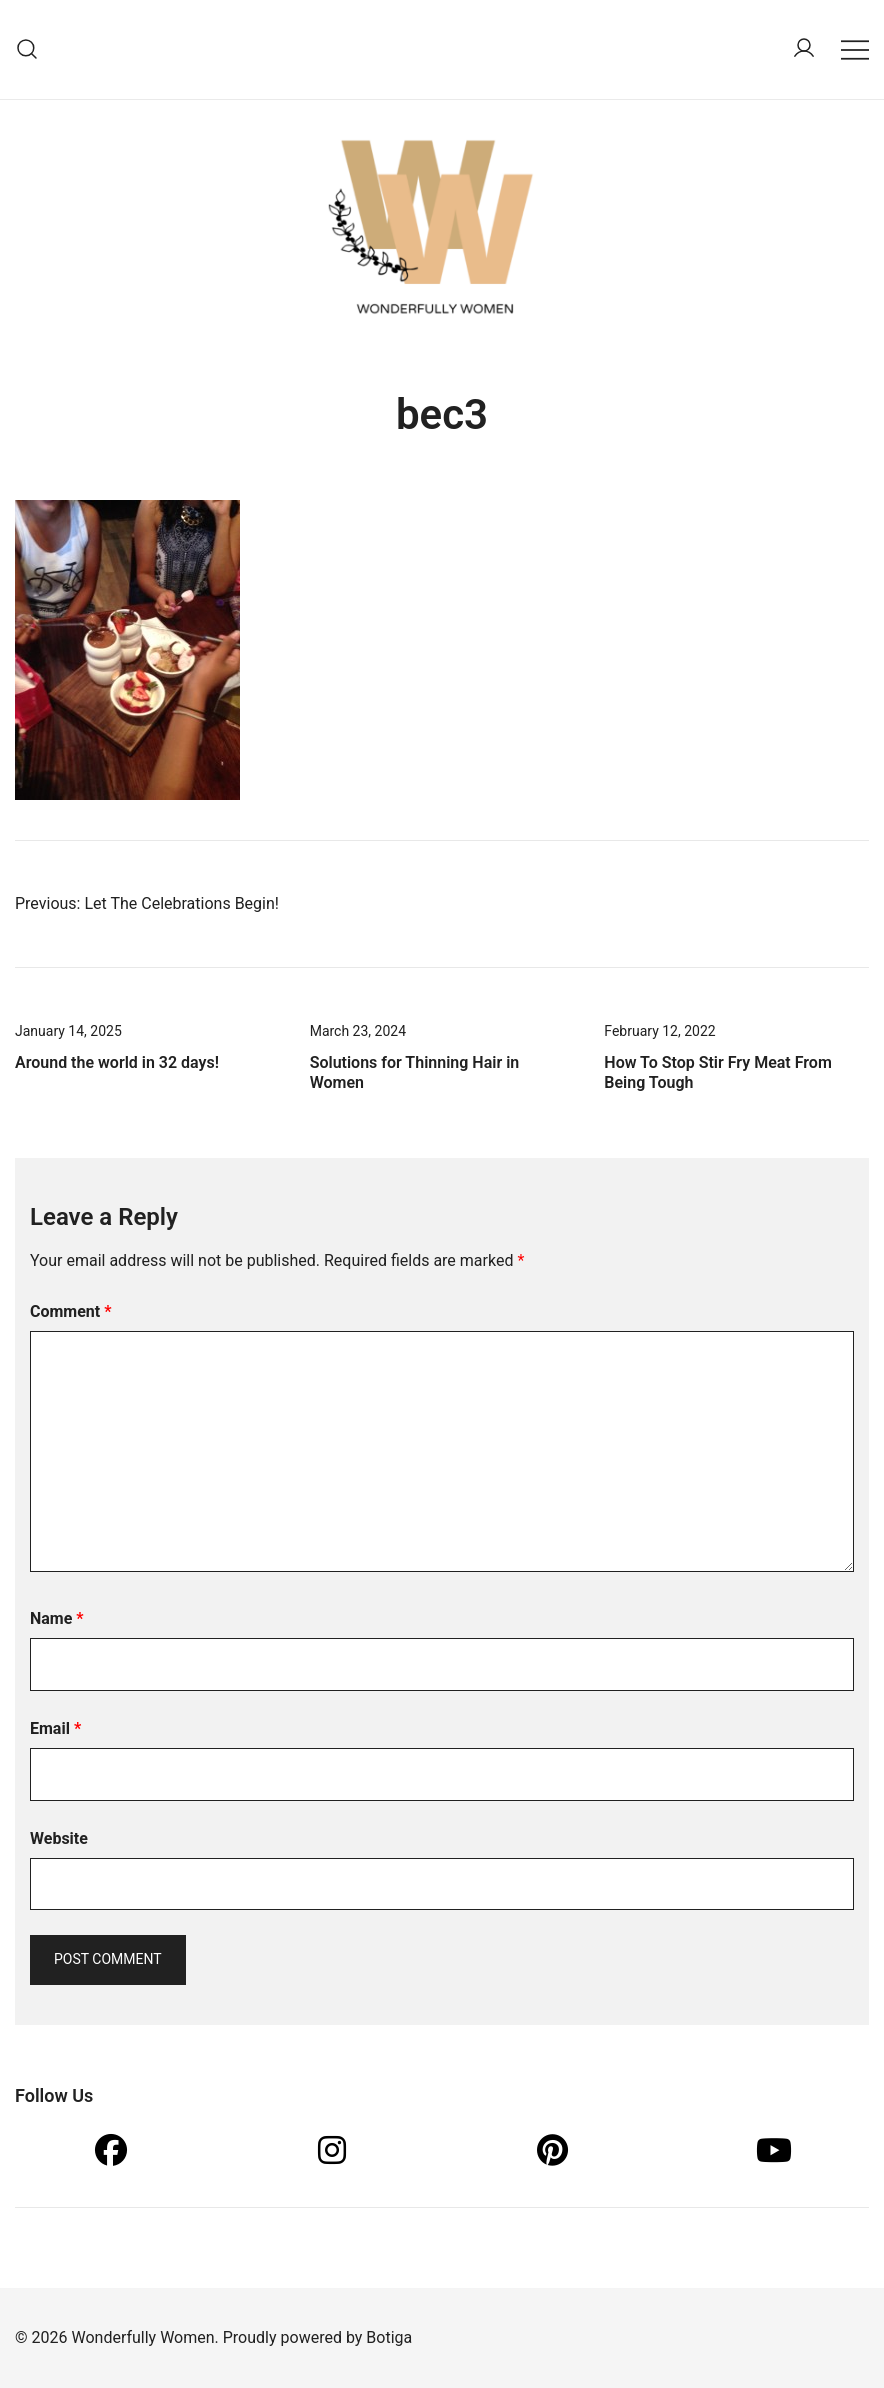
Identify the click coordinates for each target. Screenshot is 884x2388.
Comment (70, 1311)
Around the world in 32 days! (117, 1062)
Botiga (389, 2337)
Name (57, 1618)
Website (59, 1838)
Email (55, 1728)
